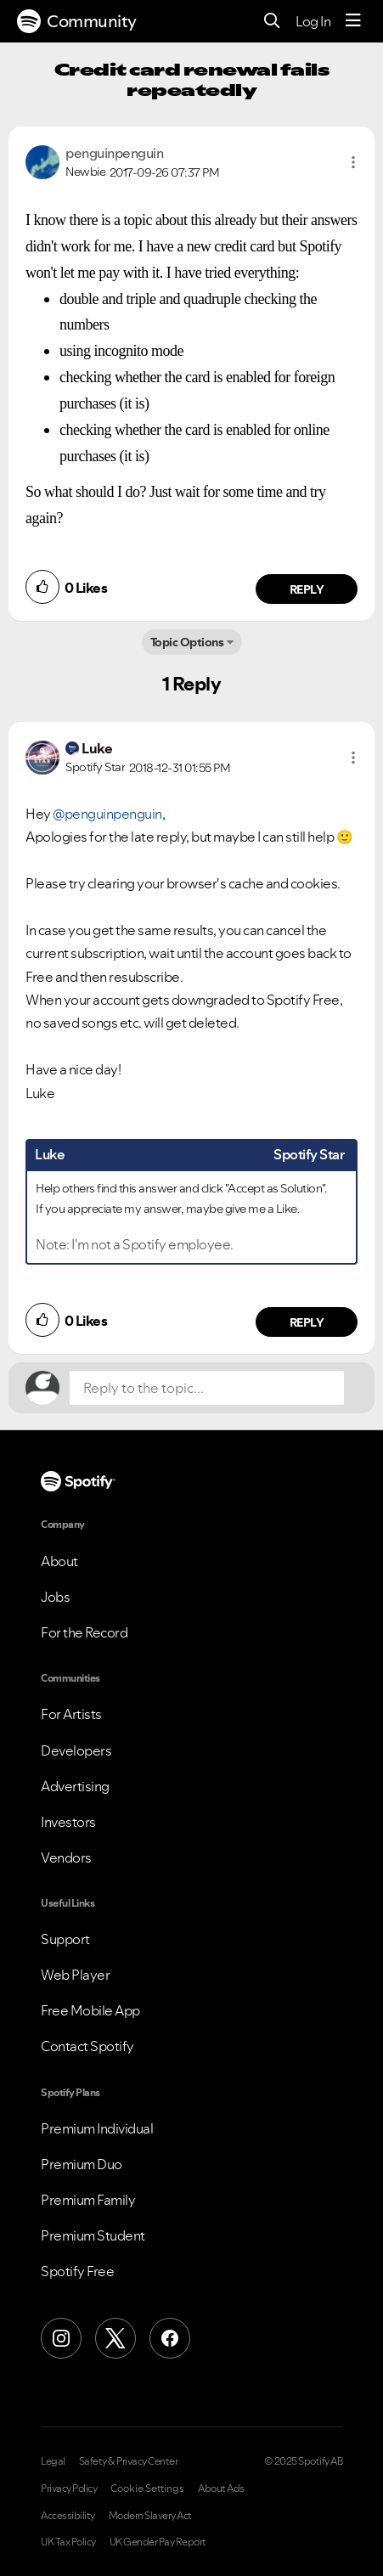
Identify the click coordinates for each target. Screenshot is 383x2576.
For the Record (84, 1632)
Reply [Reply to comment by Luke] (307, 1322)
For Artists (71, 1714)
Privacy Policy (69, 2488)
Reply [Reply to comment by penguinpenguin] (307, 589)
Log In (313, 21)
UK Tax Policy (68, 2542)
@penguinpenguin (107, 813)
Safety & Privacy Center (128, 2461)
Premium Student (93, 2235)
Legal (53, 2461)
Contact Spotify (87, 2046)
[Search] (272, 21)
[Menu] (353, 21)
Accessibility (68, 2515)
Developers (76, 1750)
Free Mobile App (90, 2010)
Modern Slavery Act (150, 2515)
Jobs (55, 1596)
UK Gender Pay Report (158, 2542)
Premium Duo (81, 2164)
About (59, 1561)
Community (77, 21)
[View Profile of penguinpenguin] (114, 153)
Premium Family (88, 2199)
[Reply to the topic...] (207, 1388)
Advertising (75, 1786)
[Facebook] (169, 2338)
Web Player (75, 1974)
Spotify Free (77, 2271)
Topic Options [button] (187, 642)
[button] (353, 162)
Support (65, 1939)
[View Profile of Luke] (97, 748)
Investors (68, 1821)
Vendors (66, 1857)
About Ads (221, 2488)
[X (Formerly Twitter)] (115, 2338)
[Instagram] (61, 2338)
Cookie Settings (147, 2488)
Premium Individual (97, 2128)
